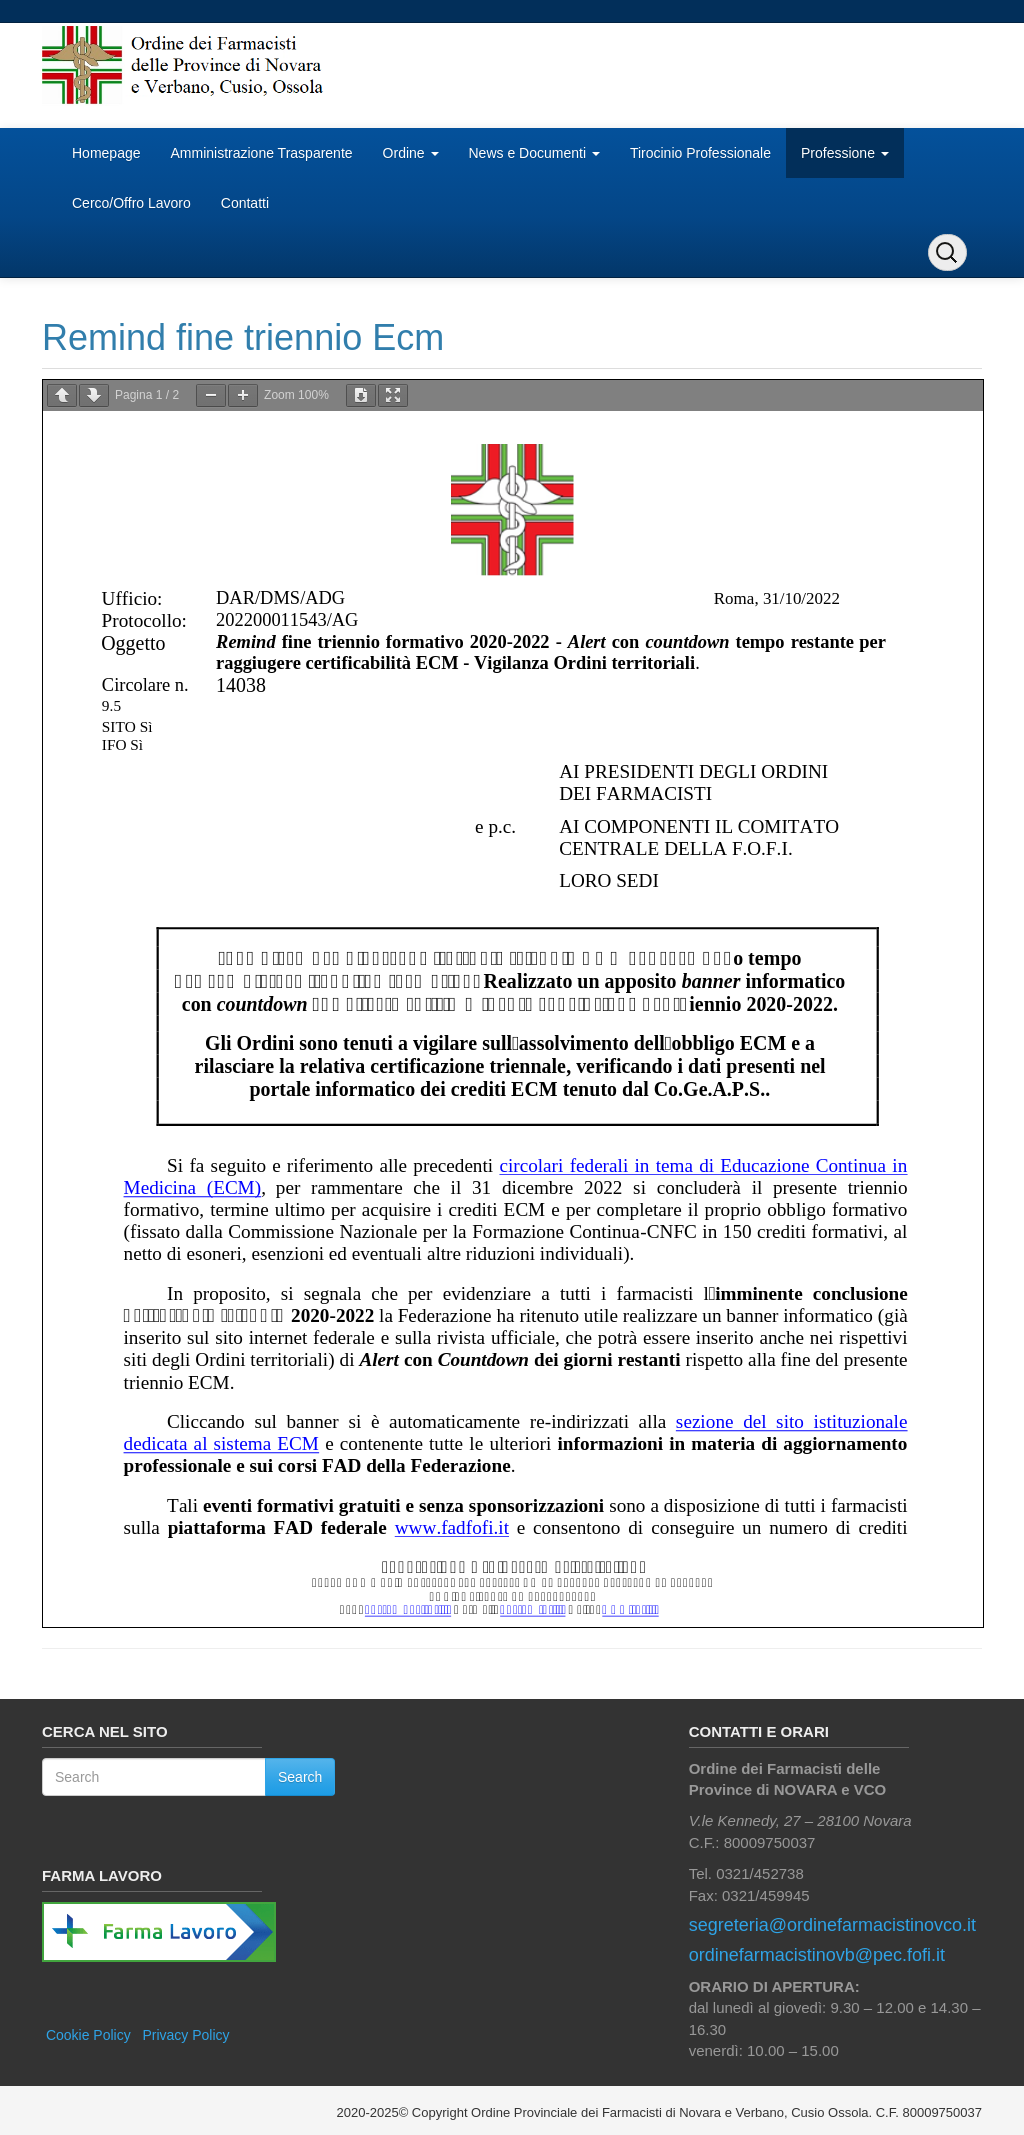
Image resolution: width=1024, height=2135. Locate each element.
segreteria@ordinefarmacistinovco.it (832, 1925)
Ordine (411, 153)
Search (300, 1777)
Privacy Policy (185, 2035)
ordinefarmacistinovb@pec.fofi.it (817, 1955)
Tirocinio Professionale (700, 153)
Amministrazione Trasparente (262, 153)
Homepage (106, 153)
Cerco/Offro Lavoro (131, 203)
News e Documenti (534, 153)
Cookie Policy (88, 2035)
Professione (845, 153)
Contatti (245, 203)
